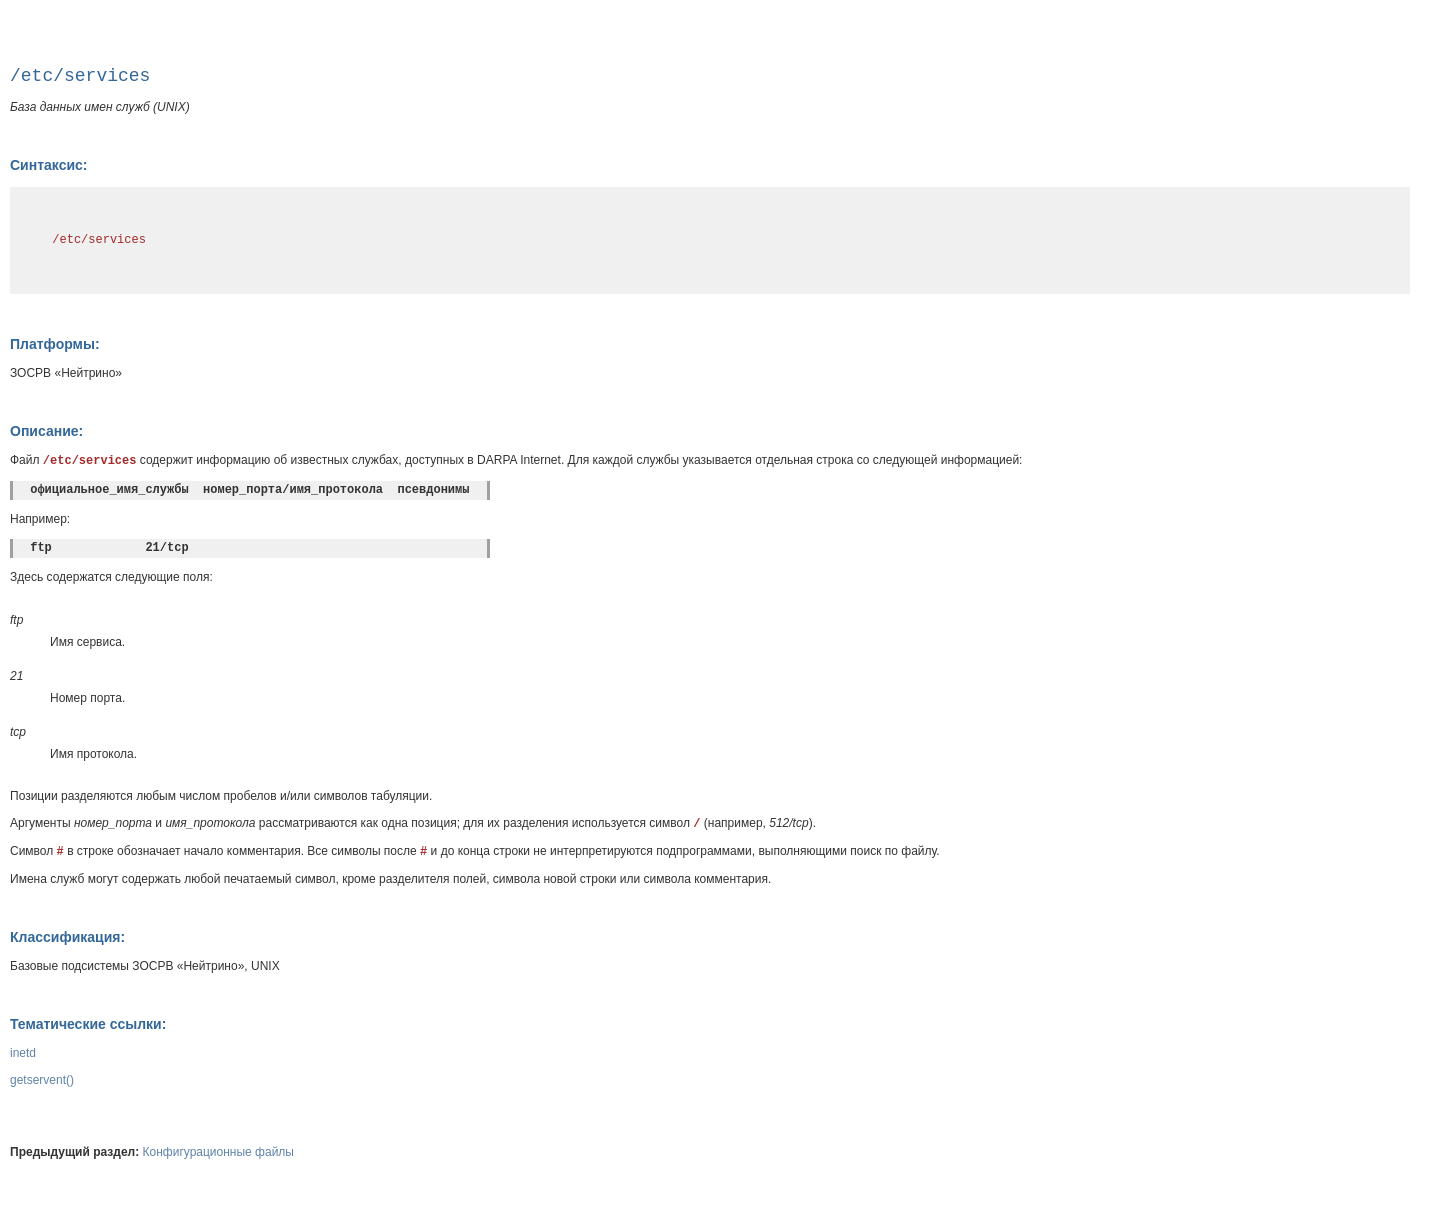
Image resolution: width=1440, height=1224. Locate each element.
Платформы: (55, 344)
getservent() (42, 1080)
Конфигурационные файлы (218, 1152)
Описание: (46, 431)
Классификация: (67, 937)
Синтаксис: (48, 165)
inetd (23, 1053)
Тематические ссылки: (88, 1024)
